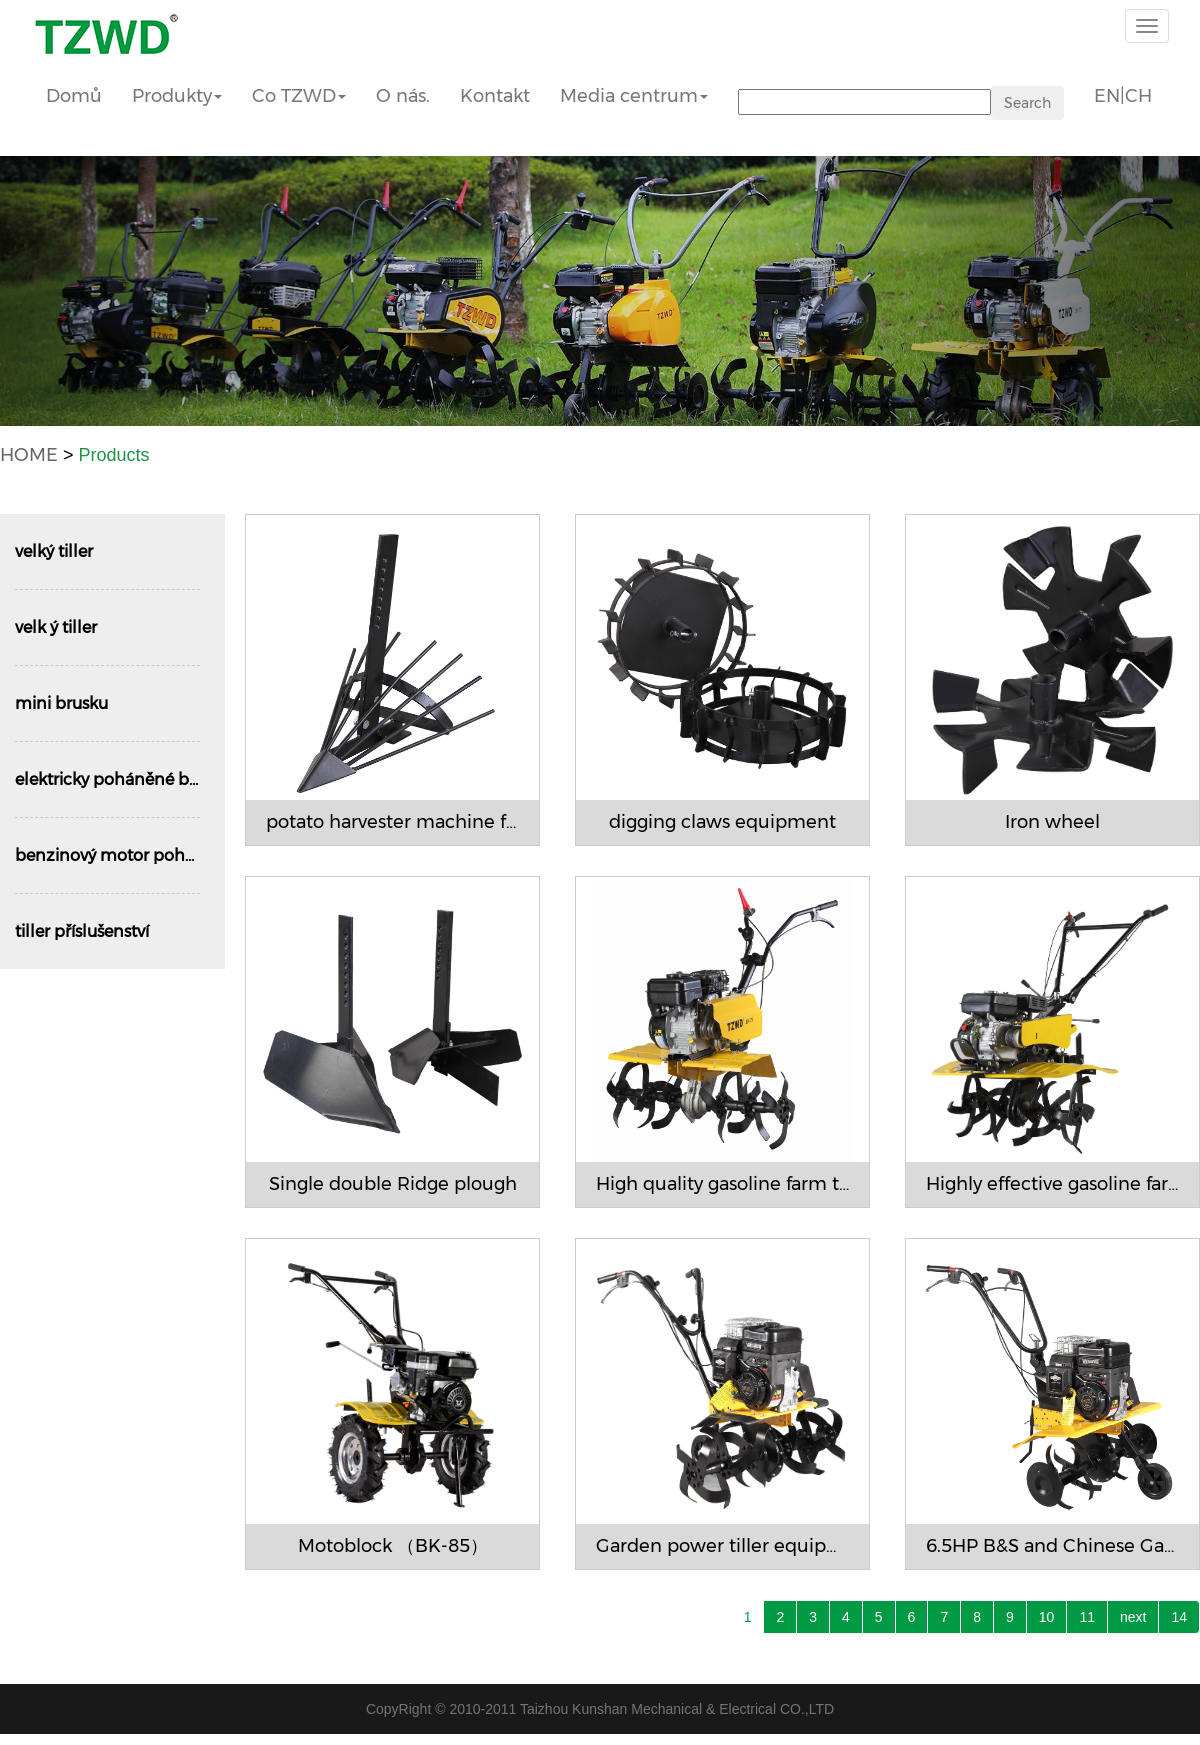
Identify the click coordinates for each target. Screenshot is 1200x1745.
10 (1047, 1617)
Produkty (177, 96)
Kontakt (495, 96)
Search (1027, 103)
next (1133, 1617)
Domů (74, 96)
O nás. (403, 96)
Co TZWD (299, 96)
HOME (29, 455)
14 (1179, 1617)
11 (1087, 1617)
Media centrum (634, 96)
